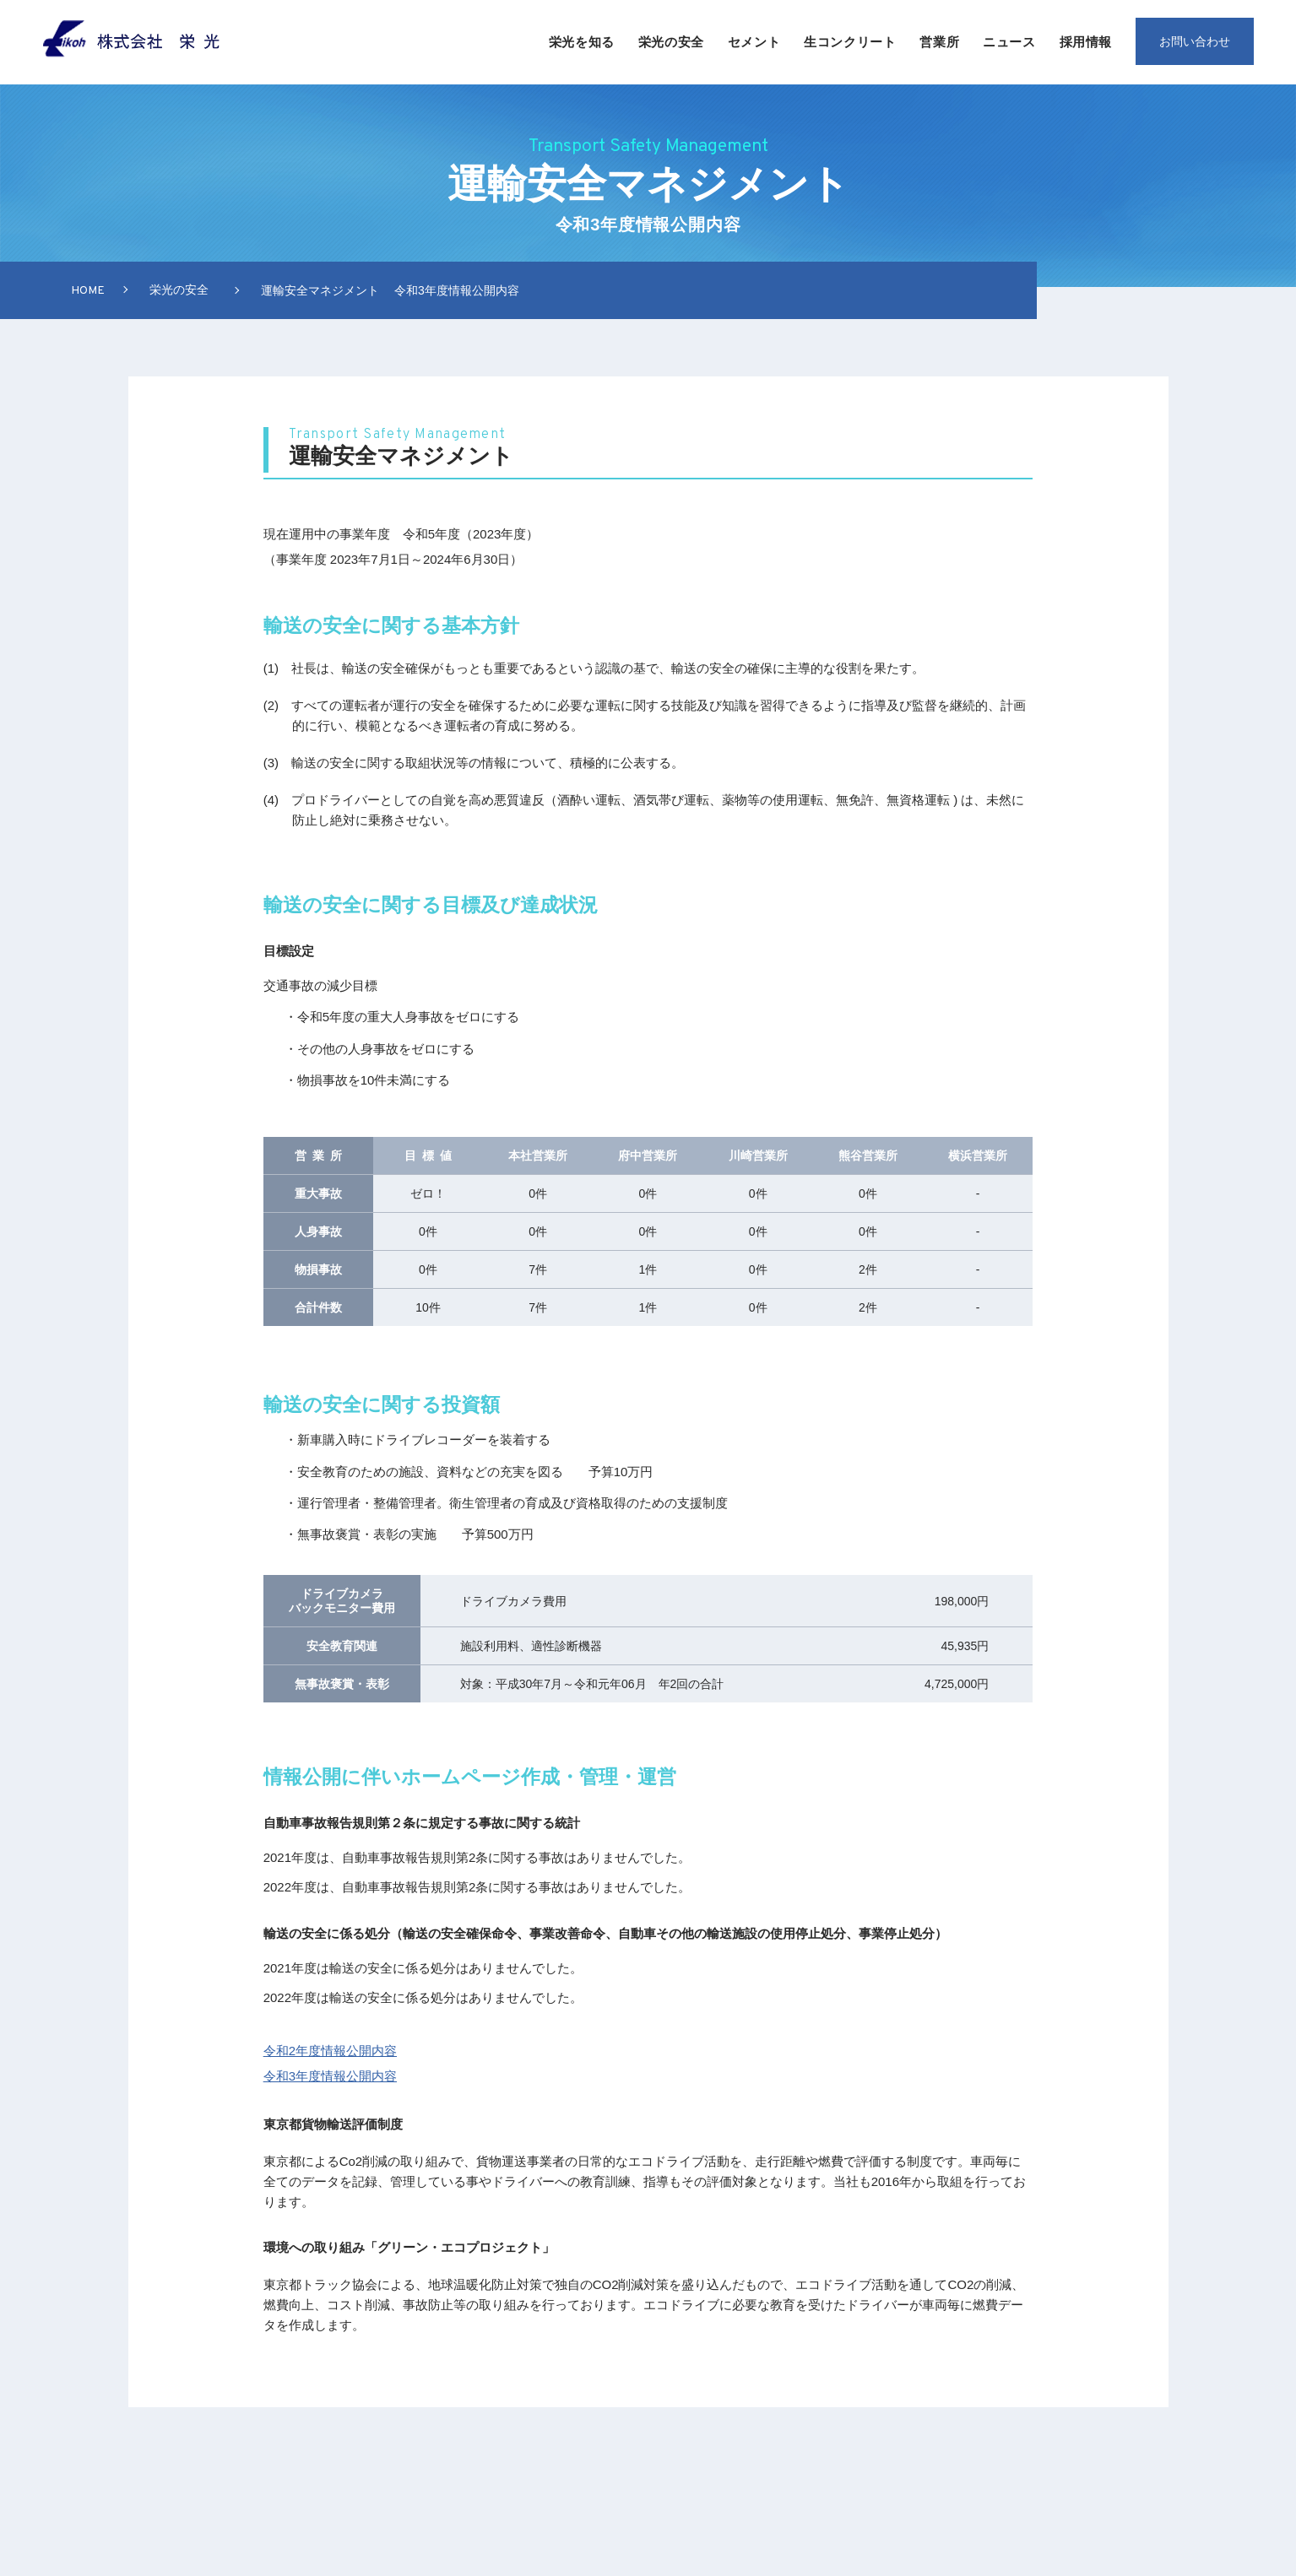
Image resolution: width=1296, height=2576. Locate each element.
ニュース (1009, 41)
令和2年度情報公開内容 (330, 2050)
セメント (754, 41)
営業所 (939, 41)
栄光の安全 (671, 41)
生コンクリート (850, 41)
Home (88, 291)
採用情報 (1086, 41)
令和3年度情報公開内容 (330, 2076)
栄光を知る (582, 41)
